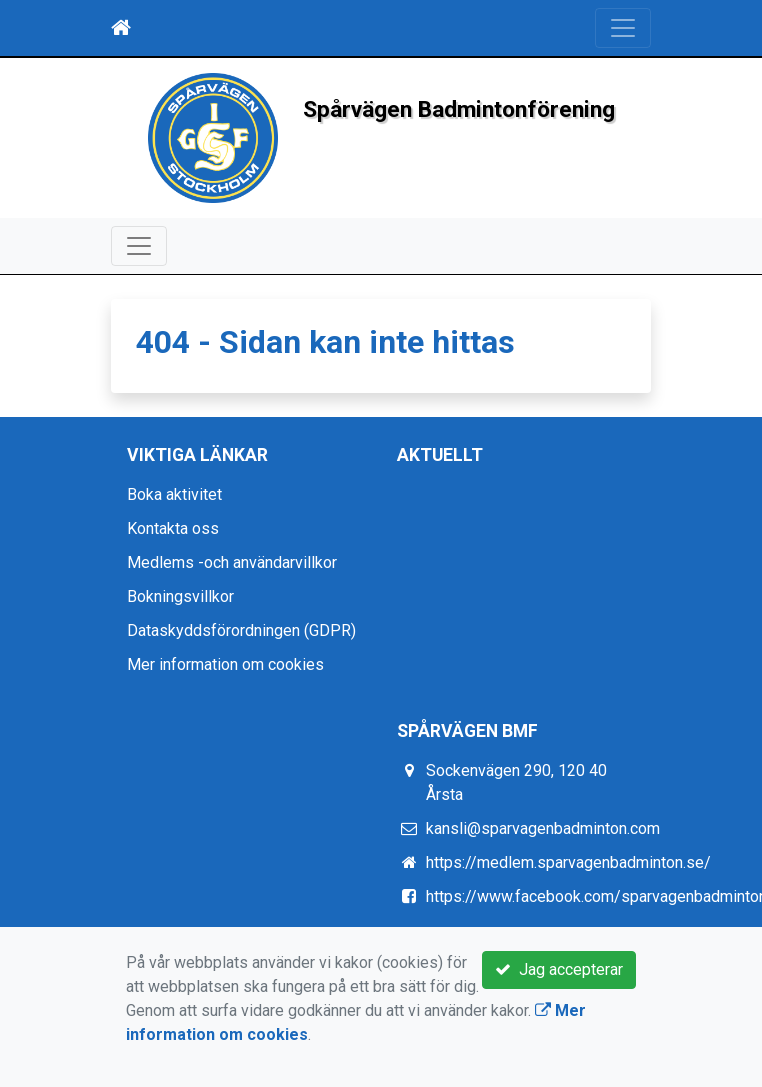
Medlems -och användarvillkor (232, 562)
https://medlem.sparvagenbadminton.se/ (568, 862)
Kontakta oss (173, 528)
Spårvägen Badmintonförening (459, 109)
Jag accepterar (559, 969)
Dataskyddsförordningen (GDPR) (241, 630)
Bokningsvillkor (180, 596)
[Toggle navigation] (623, 28)
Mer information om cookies (225, 664)
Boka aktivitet (174, 494)
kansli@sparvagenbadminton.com (543, 828)
